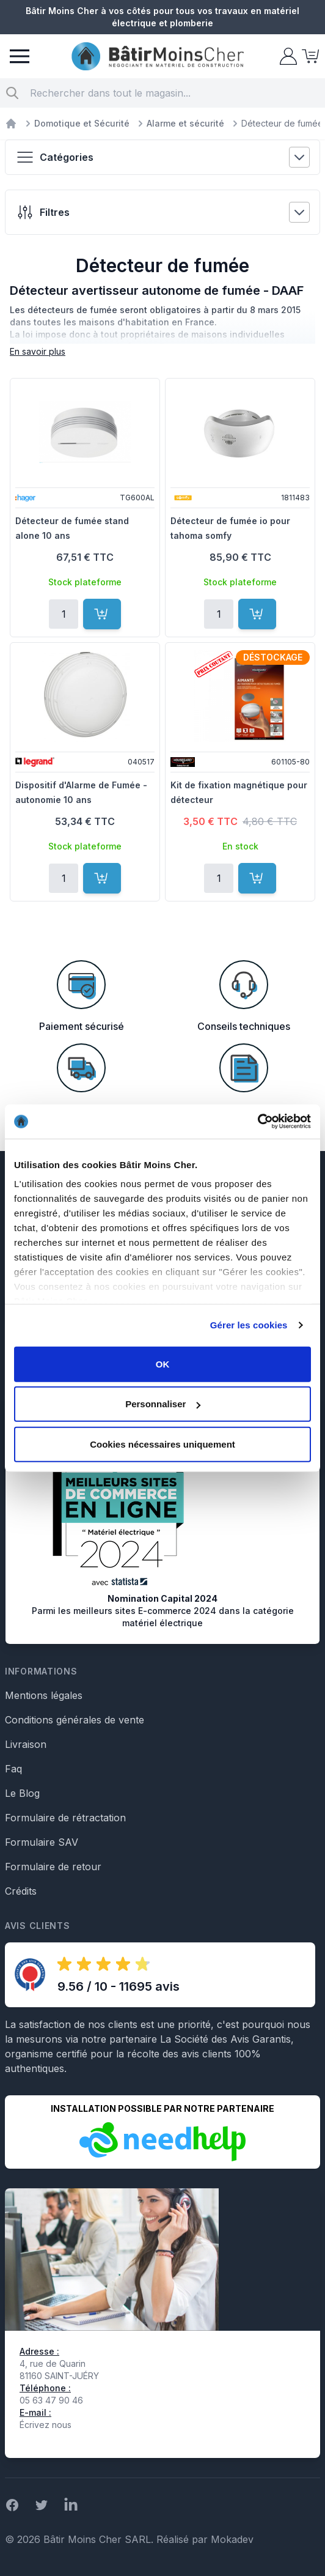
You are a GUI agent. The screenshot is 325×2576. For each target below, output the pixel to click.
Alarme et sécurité (185, 123)
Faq (13, 1769)
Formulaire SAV (41, 1842)
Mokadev (232, 2539)
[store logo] (157, 56)
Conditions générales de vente (74, 1720)
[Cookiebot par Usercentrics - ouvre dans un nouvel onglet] (257, 1122)
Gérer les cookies (249, 1325)
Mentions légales (43, 1695)
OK (163, 1363)
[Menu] (19, 56)
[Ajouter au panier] (102, 614)
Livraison (25, 1744)
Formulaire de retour (53, 1866)
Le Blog (22, 1793)
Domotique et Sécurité (82, 123)
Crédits (21, 1891)
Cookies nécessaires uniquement (162, 1443)
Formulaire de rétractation (65, 1818)
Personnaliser (162, 1404)
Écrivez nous (45, 2424)
